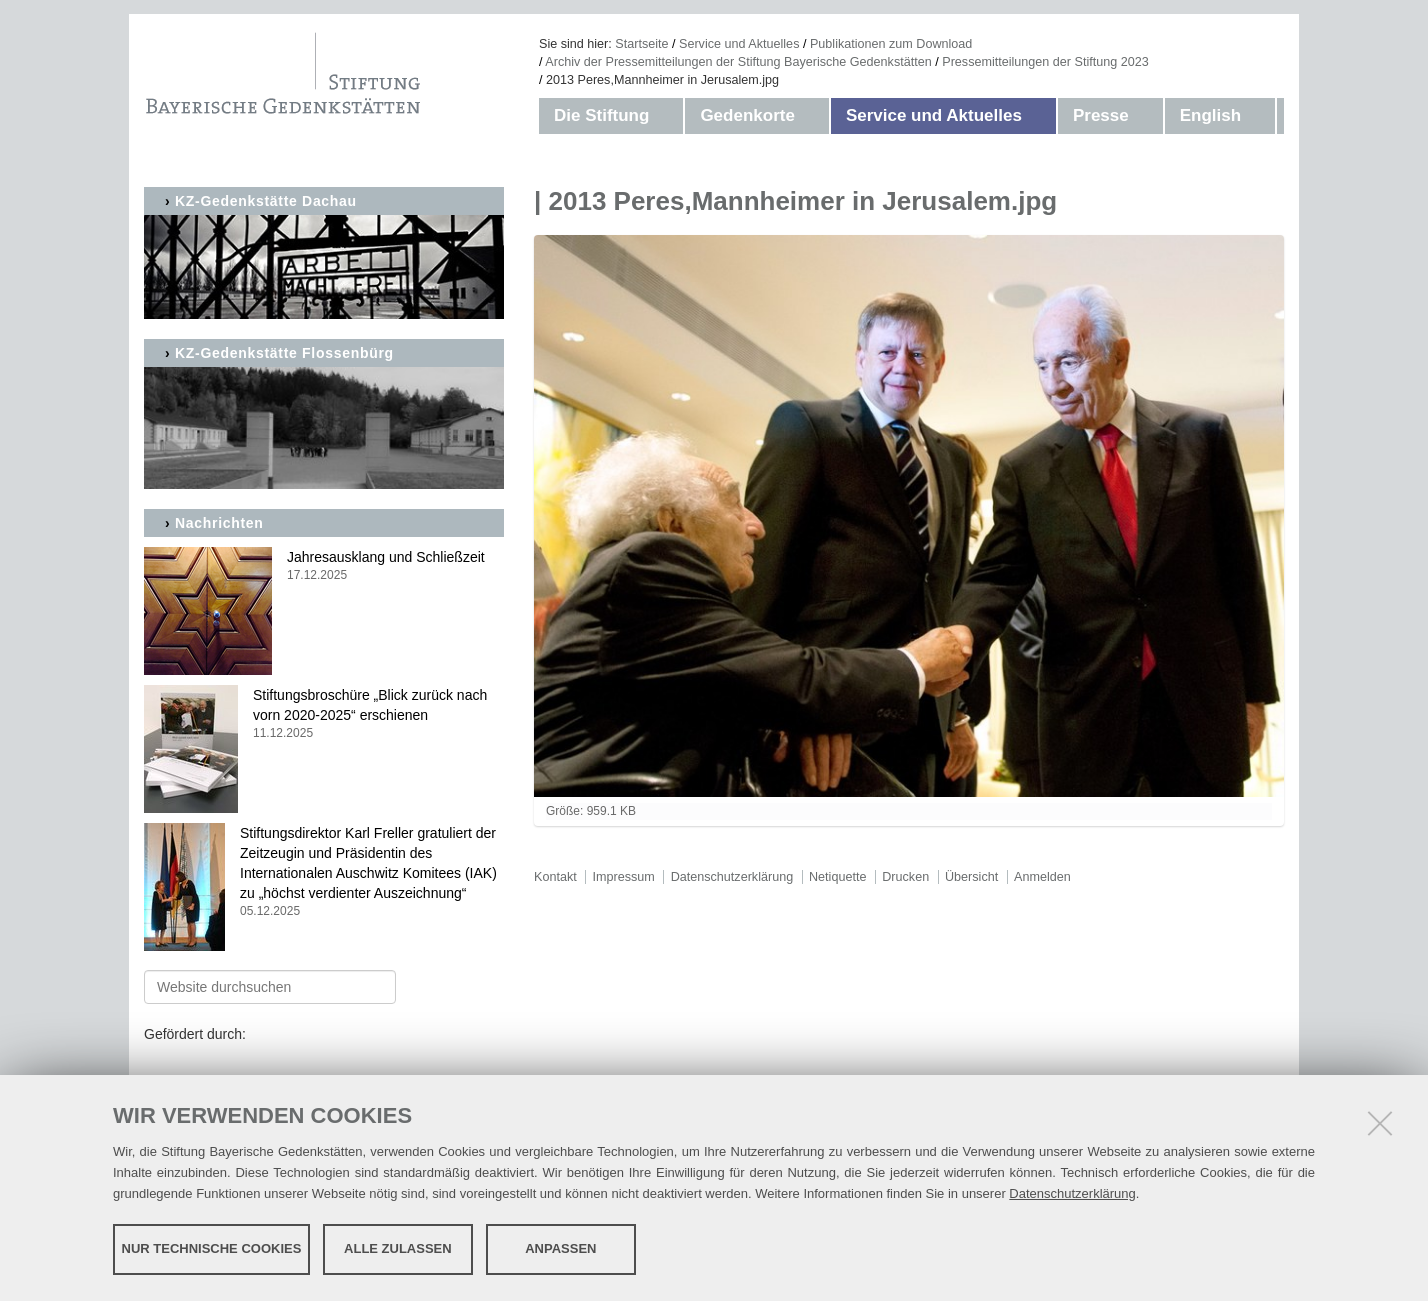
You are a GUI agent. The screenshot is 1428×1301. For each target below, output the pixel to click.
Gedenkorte (747, 115)
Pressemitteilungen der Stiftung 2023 (1045, 62)
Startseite (641, 44)
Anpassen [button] (560, 1248)
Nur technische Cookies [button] (212, 1248)
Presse (1101, 115)
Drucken (905, 877)
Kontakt (555, 877)
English (1210, 115)
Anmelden (1042, 877)
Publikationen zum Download (891, 44)
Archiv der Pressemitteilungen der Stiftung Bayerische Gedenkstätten (738, 62)
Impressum (624, 877)
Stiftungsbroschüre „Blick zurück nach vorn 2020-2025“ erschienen (324, 714)
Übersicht (971, 877)
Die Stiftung (601, 115)
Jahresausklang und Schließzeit (324, 566)
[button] (669, 116)
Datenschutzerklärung (1072, 1193)
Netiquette (837, 877)
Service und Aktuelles (739, 44)
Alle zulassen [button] (398, 1248)
